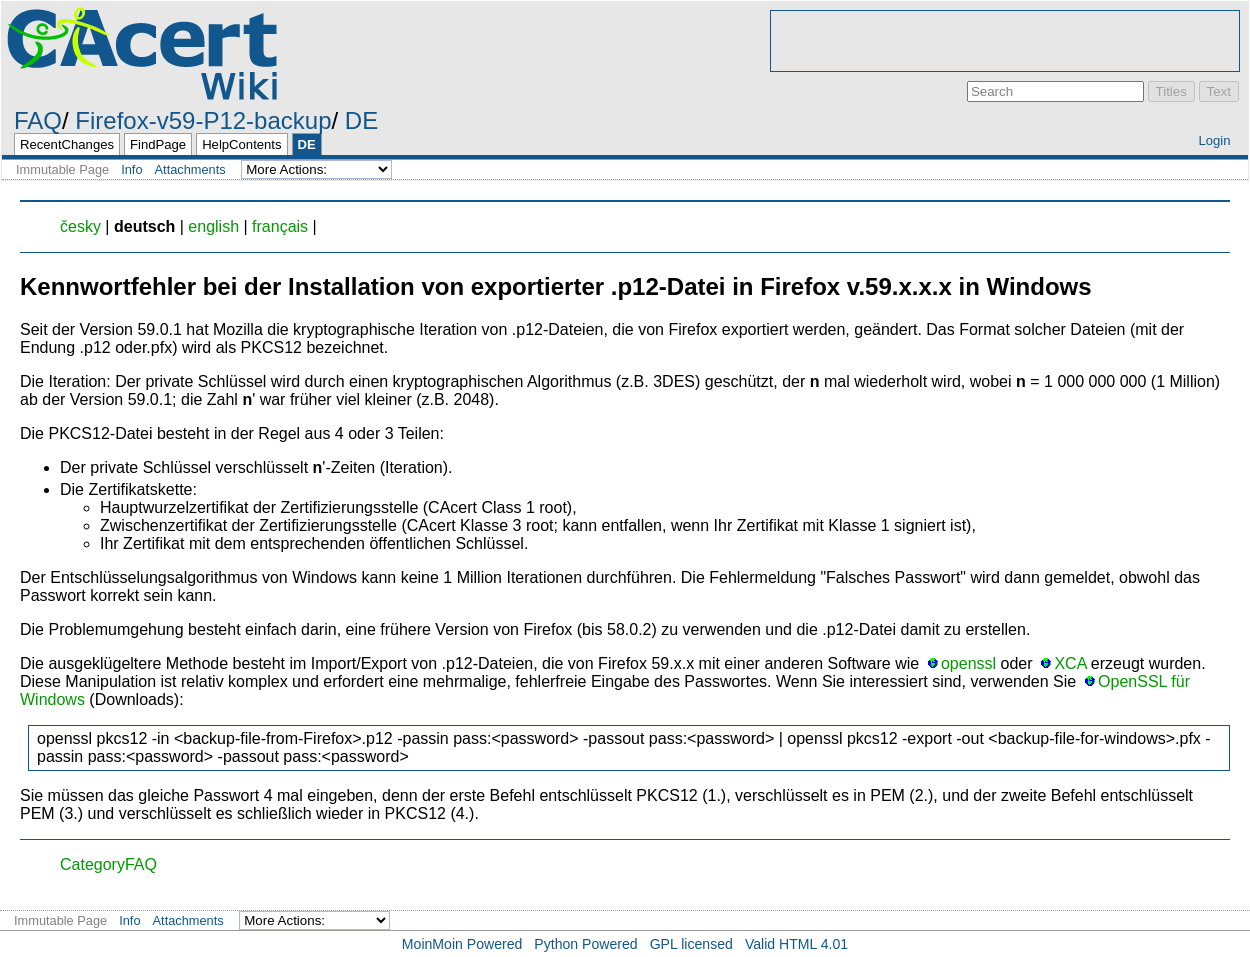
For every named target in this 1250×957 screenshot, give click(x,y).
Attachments (190, 169)
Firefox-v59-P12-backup (203, 120)
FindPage (158, 144)
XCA (1070, 663)
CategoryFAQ (108, 864)
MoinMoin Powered (462, 944)
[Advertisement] (1005, 41)
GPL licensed (691, 944)
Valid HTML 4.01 (796, 944)
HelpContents (241, 144)
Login (1214, 140)
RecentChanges (67, 144)
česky (80, 226)
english (213, 226)
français (280, 226)
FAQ (38, 120)
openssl (968, 663)
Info (131, 169)
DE (361, 120)
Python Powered (585, 944)
